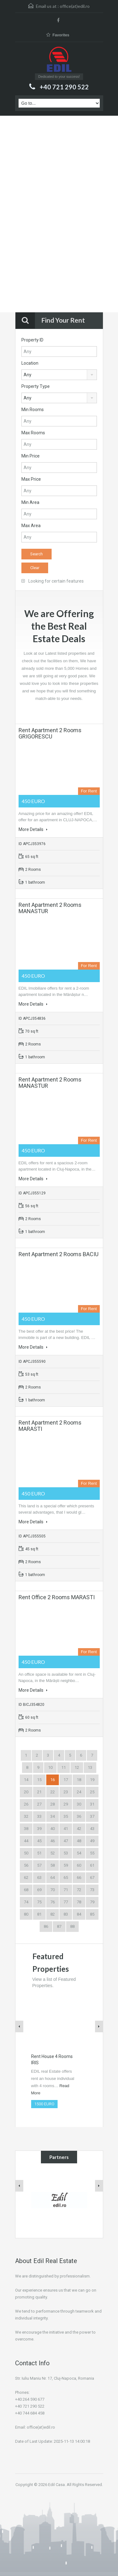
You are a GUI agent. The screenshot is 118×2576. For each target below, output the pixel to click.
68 (26, 1889)
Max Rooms (33, 432)
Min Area (30, 502)
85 (92, 1914)
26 (26, 1804)
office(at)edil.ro (75, 6)
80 (26, 1914)
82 (52, 1914)
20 (26, 1792)
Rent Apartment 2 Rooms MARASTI (50, 1425)
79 (92, 1902)
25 (92, 1792)
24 (79, 1792)
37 (92, 1816)
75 (39, 1902)
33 (39, 1816)
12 (77, 1767)
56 (26, 1865)
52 (52, 1853)
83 (66, 1914)
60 (79, 1865)
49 (92, 1840)
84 (79, 1914)
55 (92, 1853)
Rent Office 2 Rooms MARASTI (57, 1597)
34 (52, 1816)
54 (79, 1853)
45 (39, 1840)
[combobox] (59, 374)
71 (66, 1889)
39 (39, 1828)
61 (92, 1865)
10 (50, 1767)
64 (52, 1877)
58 (52, 1865)
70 (52, 1889)
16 (52, 1779)
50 (26, 1853)
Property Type (35, 386)
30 (79, 1804)
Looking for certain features (52, 581)
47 (66, 1840)
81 (39, 1914)
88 (72, 1926)
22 (52, 1792)
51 (39, 1853)
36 (79, 1816)
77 (66, 1902)
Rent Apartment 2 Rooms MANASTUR (50, 908)
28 (52, 1804)
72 (79, 1889)
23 (66, 1792)
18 (79, 1779)
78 (79, 1902)
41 (66, 1828)
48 (79, 1840)
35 (66, 1816)
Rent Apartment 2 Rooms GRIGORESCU (50, 733)
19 (92, 1779)
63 (39, 1877)
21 (39, 1792)
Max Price (31, 479)
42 (79, 1828)
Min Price (30, 455)
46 (52, 1840)
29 (66, 1804)
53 (66, 1853)
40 (52, 1828)
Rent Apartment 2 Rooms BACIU (58, 1254)
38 (26, 1828)
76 (52, 1902)
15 (39, 1779)
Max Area (31, 525)
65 (66, 1877)
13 (90, 1767)
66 (79, 1877)
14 (26, 1779)
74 (26, 1902)
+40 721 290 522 (64, 87)
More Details (33, 829)
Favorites (57, 35)
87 (59, 1926)
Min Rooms (32, 409)
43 (92, 1828)
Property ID (32, 339)
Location (29, 363)
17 (66, 1779)
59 (66, 1865)
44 (26, 1840)
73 (92, 1889)
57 (39, 1865)
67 (92, 1877)
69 (39, 1889)
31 (92, 1804)
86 (46, 1926)
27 (39, 1804)
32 (26, 1816)
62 (26, 1877)
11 (63, 1767)
